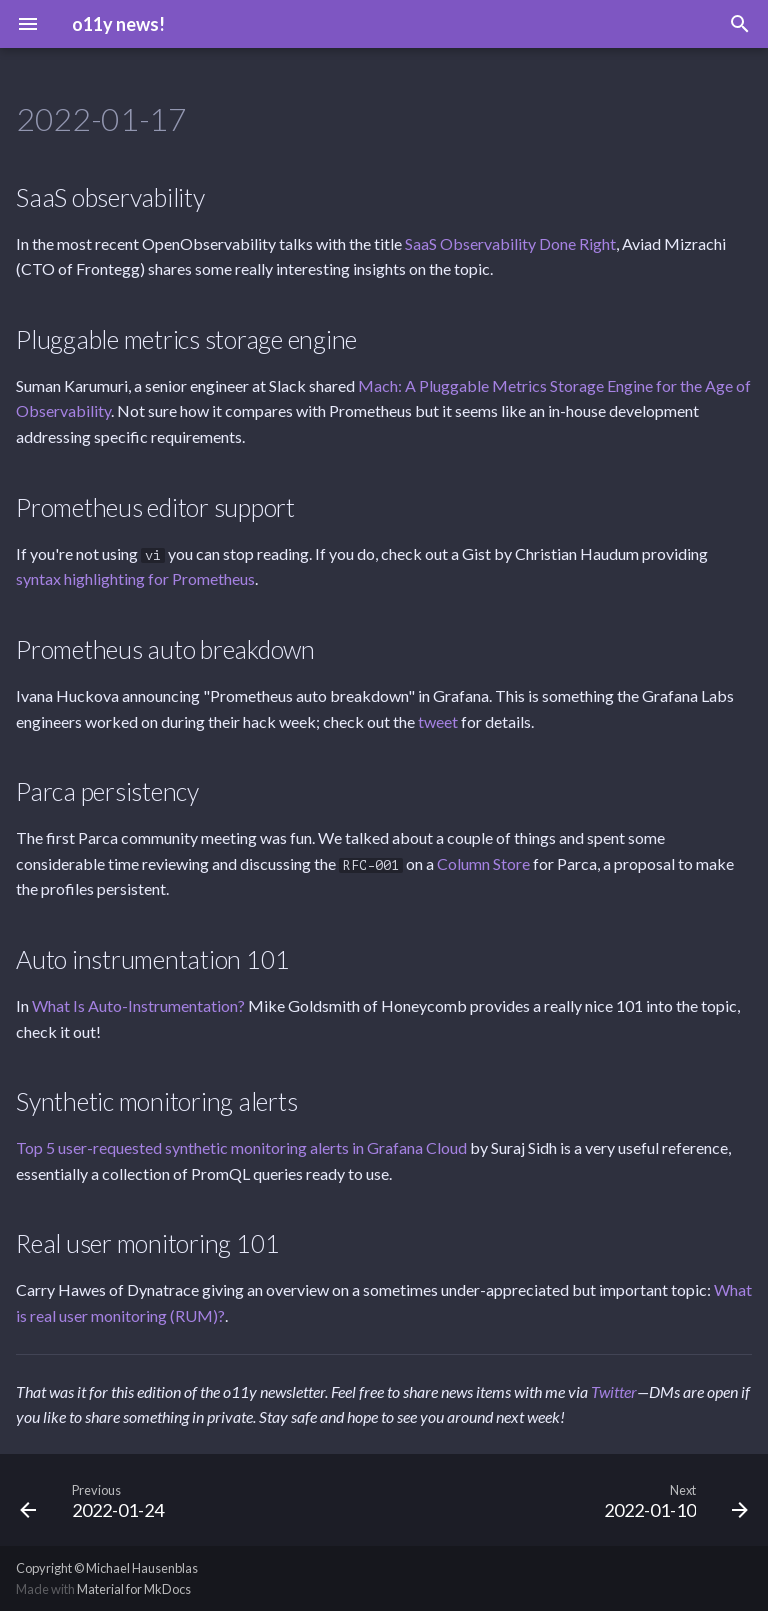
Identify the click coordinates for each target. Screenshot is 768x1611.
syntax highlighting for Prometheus (135, 578)
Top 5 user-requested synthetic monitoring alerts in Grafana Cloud (241, 1147)
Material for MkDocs (134, 1589)
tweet (438, 721)
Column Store (483, 863)
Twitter (614, 1391)
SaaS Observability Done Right (510, 243)
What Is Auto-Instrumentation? (138, 1005)
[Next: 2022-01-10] (672, 1500)
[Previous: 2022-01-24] (96, 1500)
